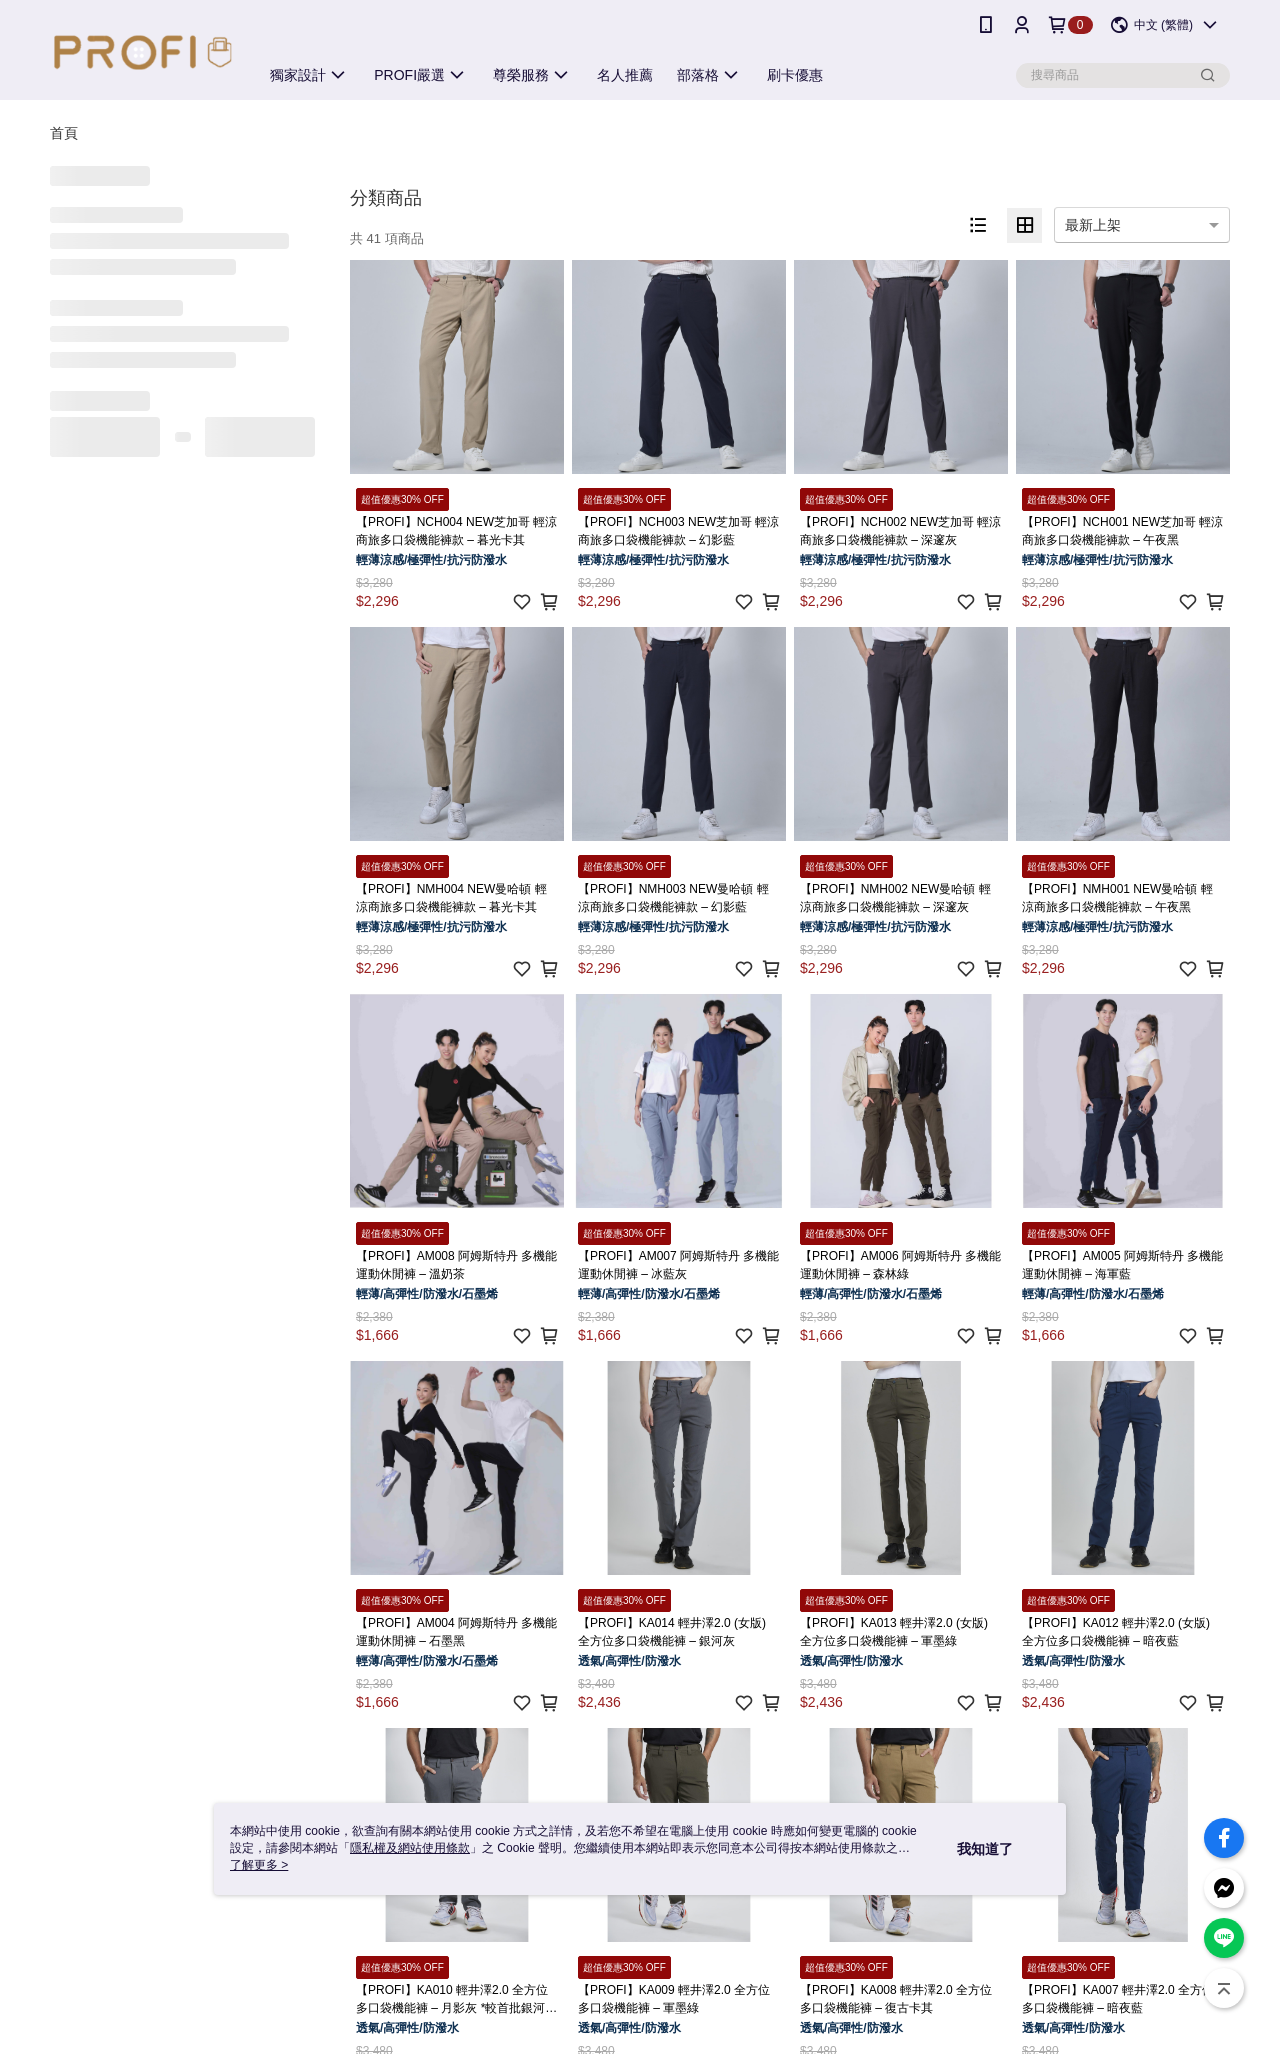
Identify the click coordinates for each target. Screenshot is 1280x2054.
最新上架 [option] (1093, 225)
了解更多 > (259, 1865)
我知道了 (985, 1849)
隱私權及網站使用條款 (410, 1848)
